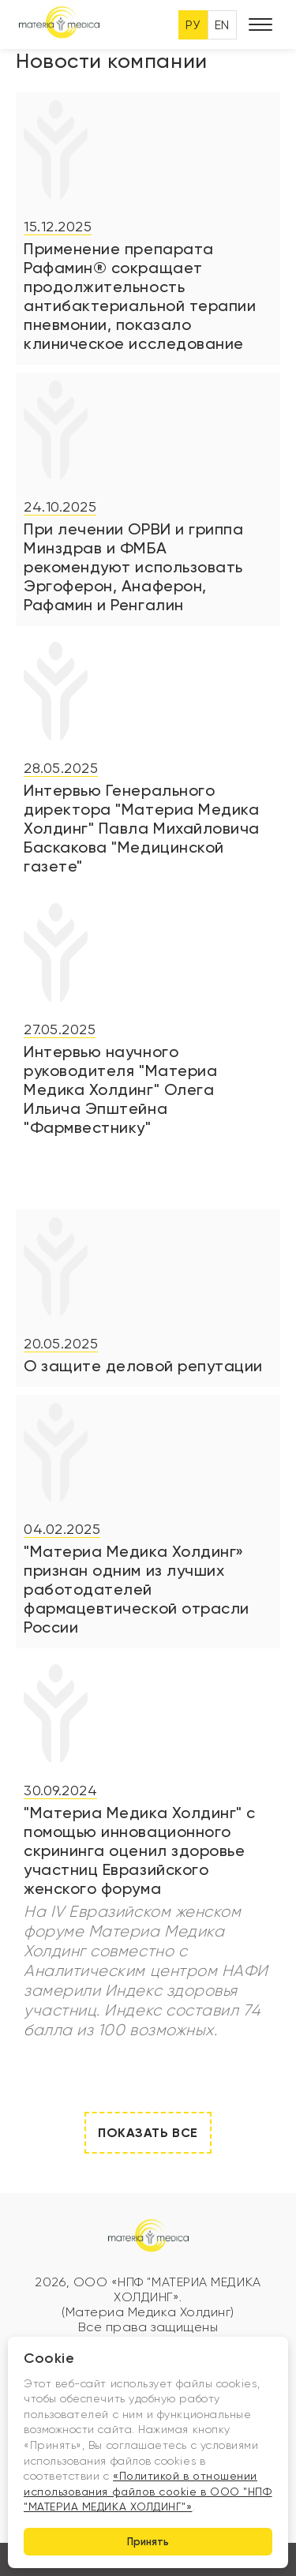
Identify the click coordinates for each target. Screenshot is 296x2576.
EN (222, 24)
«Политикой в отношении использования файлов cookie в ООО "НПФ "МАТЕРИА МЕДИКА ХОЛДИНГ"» (148, 2491)
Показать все (147, 2132)
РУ (192, 24)
